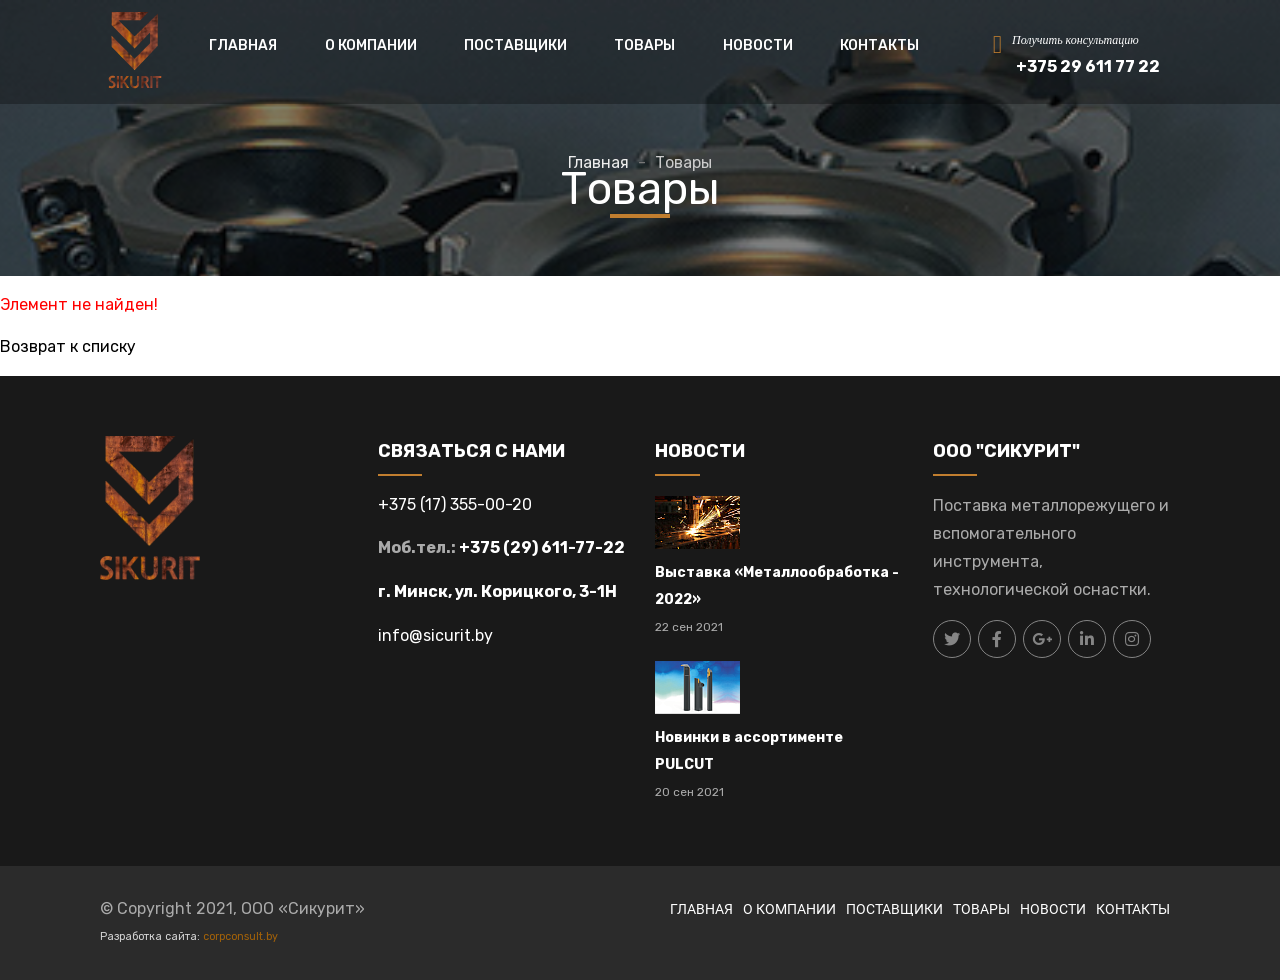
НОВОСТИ (758, 45)
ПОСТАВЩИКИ (515, 45)
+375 (399, 504)
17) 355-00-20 (478, 504)
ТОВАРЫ (644, 45)
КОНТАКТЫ (879, 45)
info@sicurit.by (435, 635)
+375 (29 (495, 547)
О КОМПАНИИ (371, 45)
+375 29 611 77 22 (1088, 66)
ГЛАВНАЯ (243, 45)
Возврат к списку (68, 346)
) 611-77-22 (578, 547)
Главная (598, 162)
